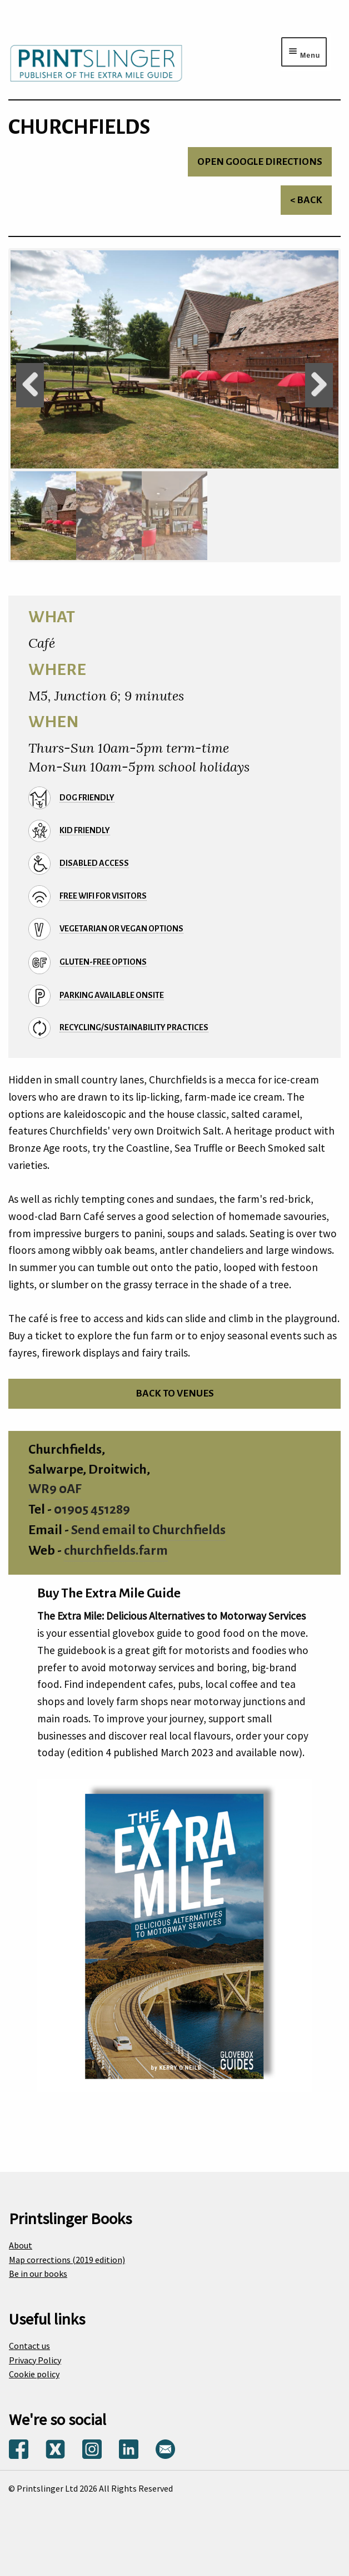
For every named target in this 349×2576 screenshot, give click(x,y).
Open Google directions (259, 162)
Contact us (29, 2345)
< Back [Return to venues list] (306, 200)
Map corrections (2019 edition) (67, 2259)
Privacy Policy (35, 2360)
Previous (30, 385)
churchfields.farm (116, 1550)
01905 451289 (92, 1509)
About (20, 2245)
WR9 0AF (54, 1489)
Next (319, 385)
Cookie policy (34, 2374)
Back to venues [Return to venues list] (175, 1393)
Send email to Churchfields (148, 1530)
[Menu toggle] (304, 51)
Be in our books (38, 2273)
